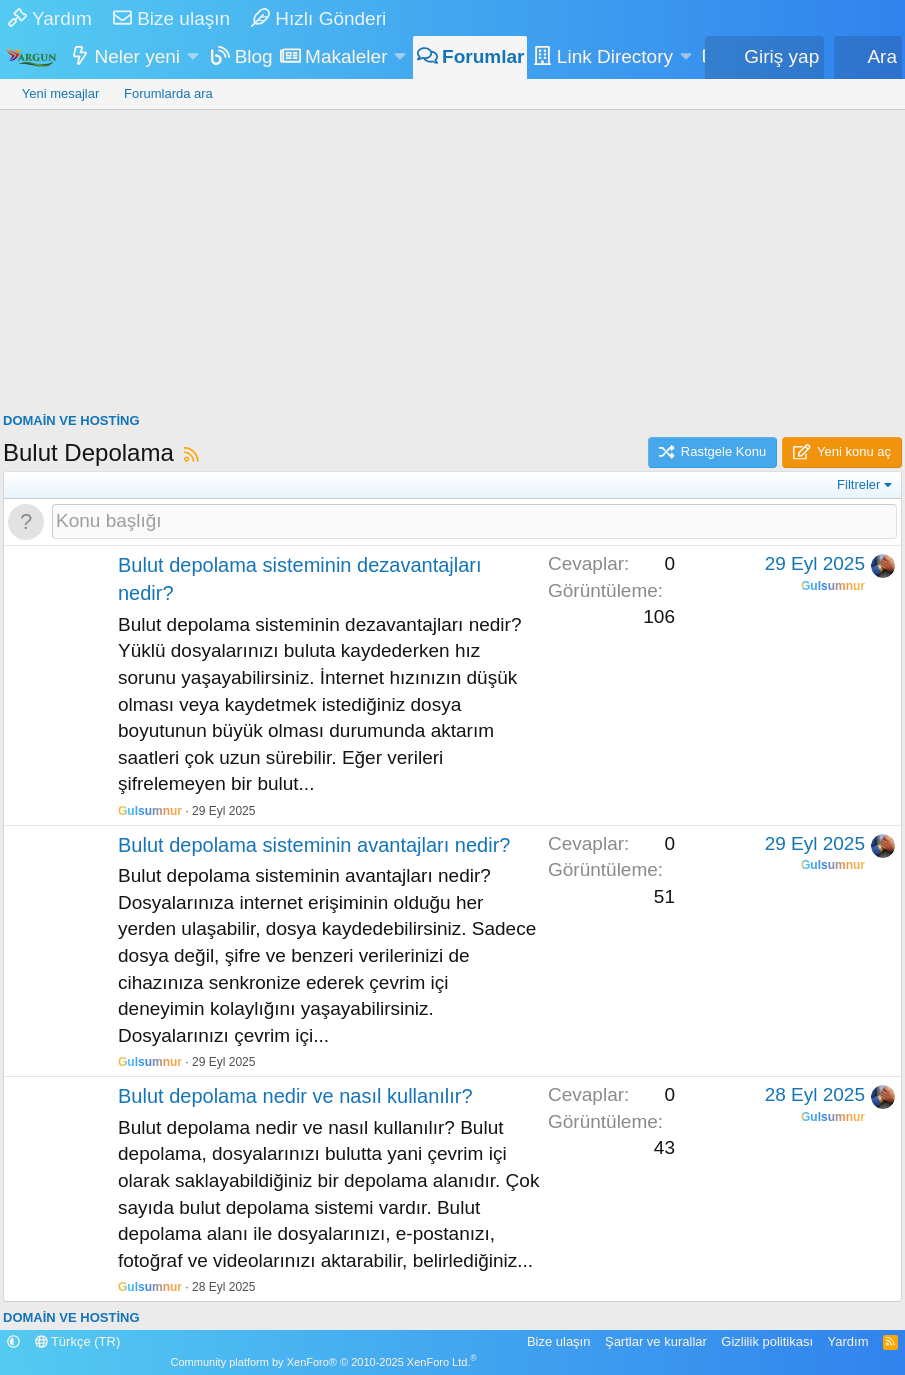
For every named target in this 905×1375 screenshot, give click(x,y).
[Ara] (868, 57)
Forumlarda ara (168, 93)
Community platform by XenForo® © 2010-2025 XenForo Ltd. (324, 1362)
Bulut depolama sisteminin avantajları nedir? (314, 845)
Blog (254, 56)
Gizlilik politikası (767, 1341)
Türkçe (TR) (78, 1341)
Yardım (50, 18)
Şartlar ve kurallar (656, 1341)
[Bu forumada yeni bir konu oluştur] (474, 521)
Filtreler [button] (858, 484)
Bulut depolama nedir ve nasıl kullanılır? (295, 1096)
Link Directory (615, 56)
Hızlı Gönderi (318, 18)
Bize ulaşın (171, 18)
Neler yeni (138, 56)
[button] (192, 57)
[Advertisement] (452, 260)
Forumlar (483, 56)
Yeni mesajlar (61, 93)
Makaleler (346, 56)
